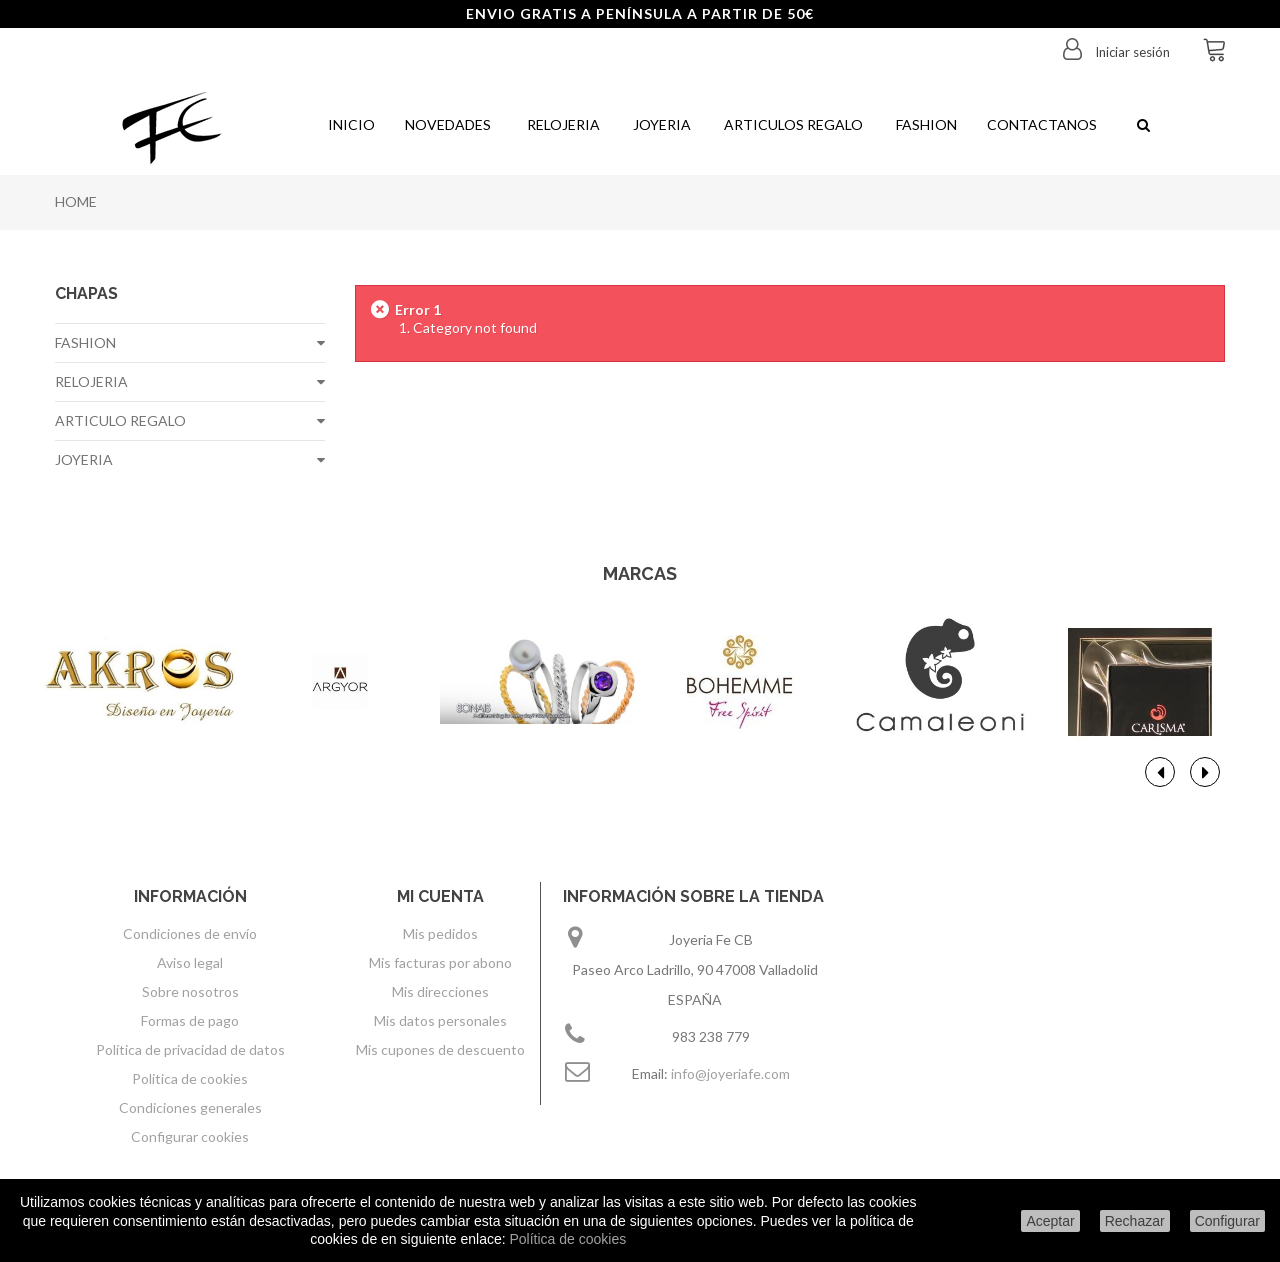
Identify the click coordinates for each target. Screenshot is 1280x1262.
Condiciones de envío (190, 933)
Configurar (1227, 1221)
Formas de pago (190, 1020)
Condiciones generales (190, 1107)
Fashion (925, 124)
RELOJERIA (91, 381)
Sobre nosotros (190, 991)
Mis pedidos (440, 933)
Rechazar (1135, 1221)
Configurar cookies (190, 1136)
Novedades (448, 124)
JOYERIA (84, 459)
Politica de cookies (190, 1078)
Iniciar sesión (1131, 52)
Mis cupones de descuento (440, 1049)
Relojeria (560, 124)
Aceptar (1050, 1221)
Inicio (350, 124)
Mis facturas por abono (440, 962)
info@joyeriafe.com (730, 1073)
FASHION (85, 342)
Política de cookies (567, 1239)
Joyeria (660, 124)
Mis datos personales (440, 1020)
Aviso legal (190, 962)
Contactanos (1042, 124)
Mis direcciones (440, 991)
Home (76, 201)
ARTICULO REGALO (120, 420)
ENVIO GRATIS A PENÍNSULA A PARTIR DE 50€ (640, 13)
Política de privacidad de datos (190, 1049)
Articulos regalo (792, 124)
